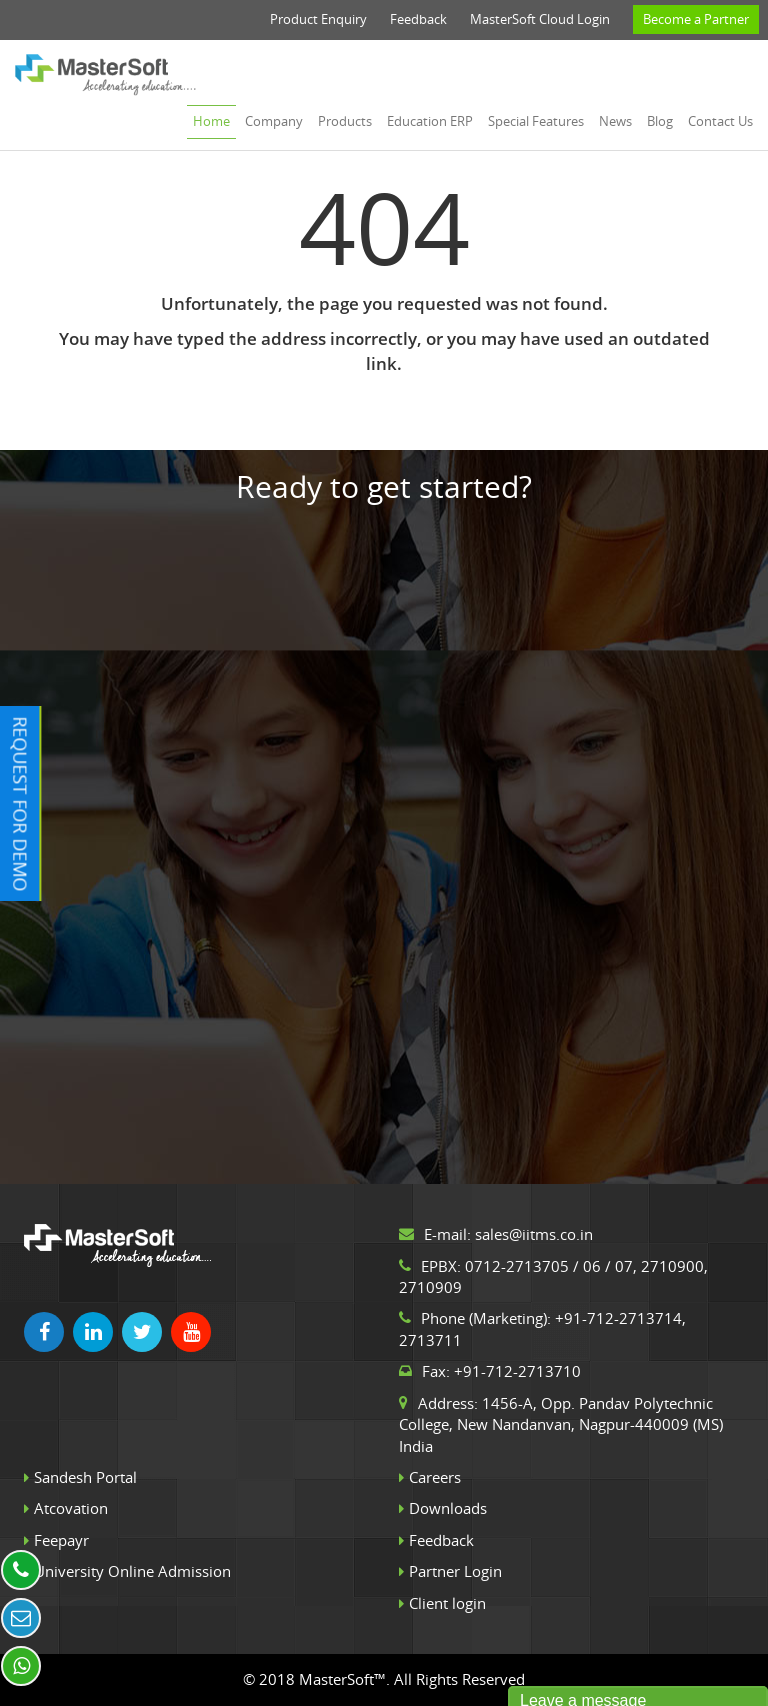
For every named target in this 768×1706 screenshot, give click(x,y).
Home (211, 121)
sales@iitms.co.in (534, 1234)
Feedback (418, 19)
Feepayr (61, 1540)
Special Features (536, 121)
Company (274, 121)
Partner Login (455, 1571)
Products (345, 121)
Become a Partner (696, 19)
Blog (660, 121)
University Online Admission (132, 1571)
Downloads (448, 1508)
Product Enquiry (318, 19)
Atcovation (71, 1508)
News (615, 121)
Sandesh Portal (85, 1477)
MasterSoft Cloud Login (540, 19)
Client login (447, 1603)
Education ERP (430, 121)
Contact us (720, 121)
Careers (435, 1477)
